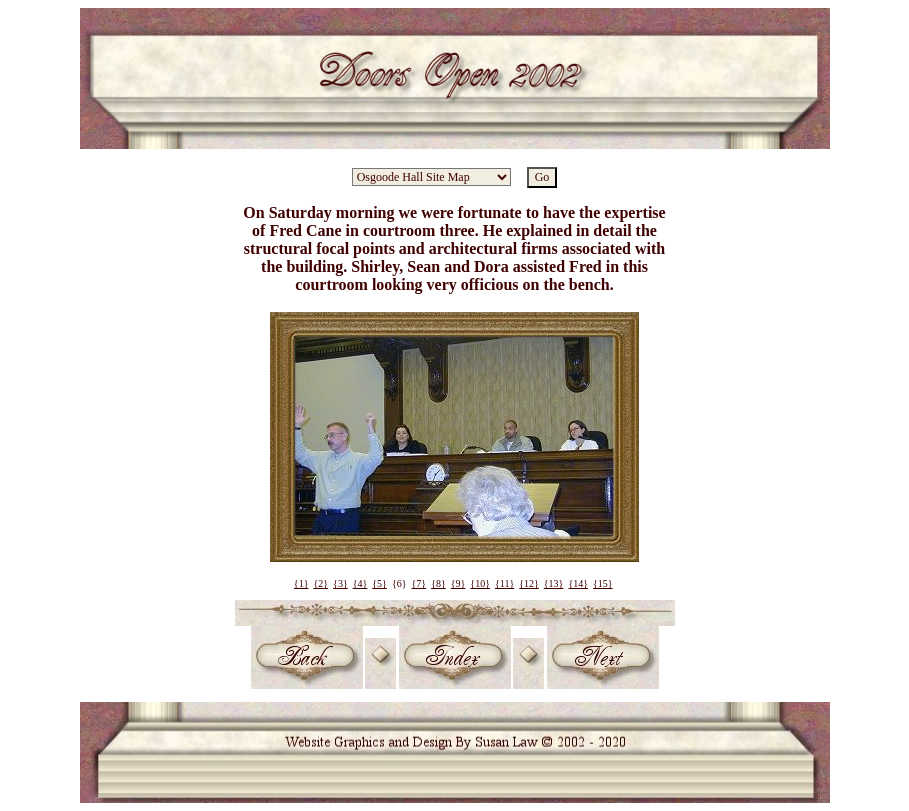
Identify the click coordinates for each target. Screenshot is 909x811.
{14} (578, 583)
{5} (379, 583)
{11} (504, 583)
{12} (529, 583)
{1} (301, 583)
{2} (320, 583)
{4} (360, 583)
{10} (480, 583)
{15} (603, 583)
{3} (340, 583)
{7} (419, 583)
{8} (438, 583)
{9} (458, 583)
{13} (554, 583)
